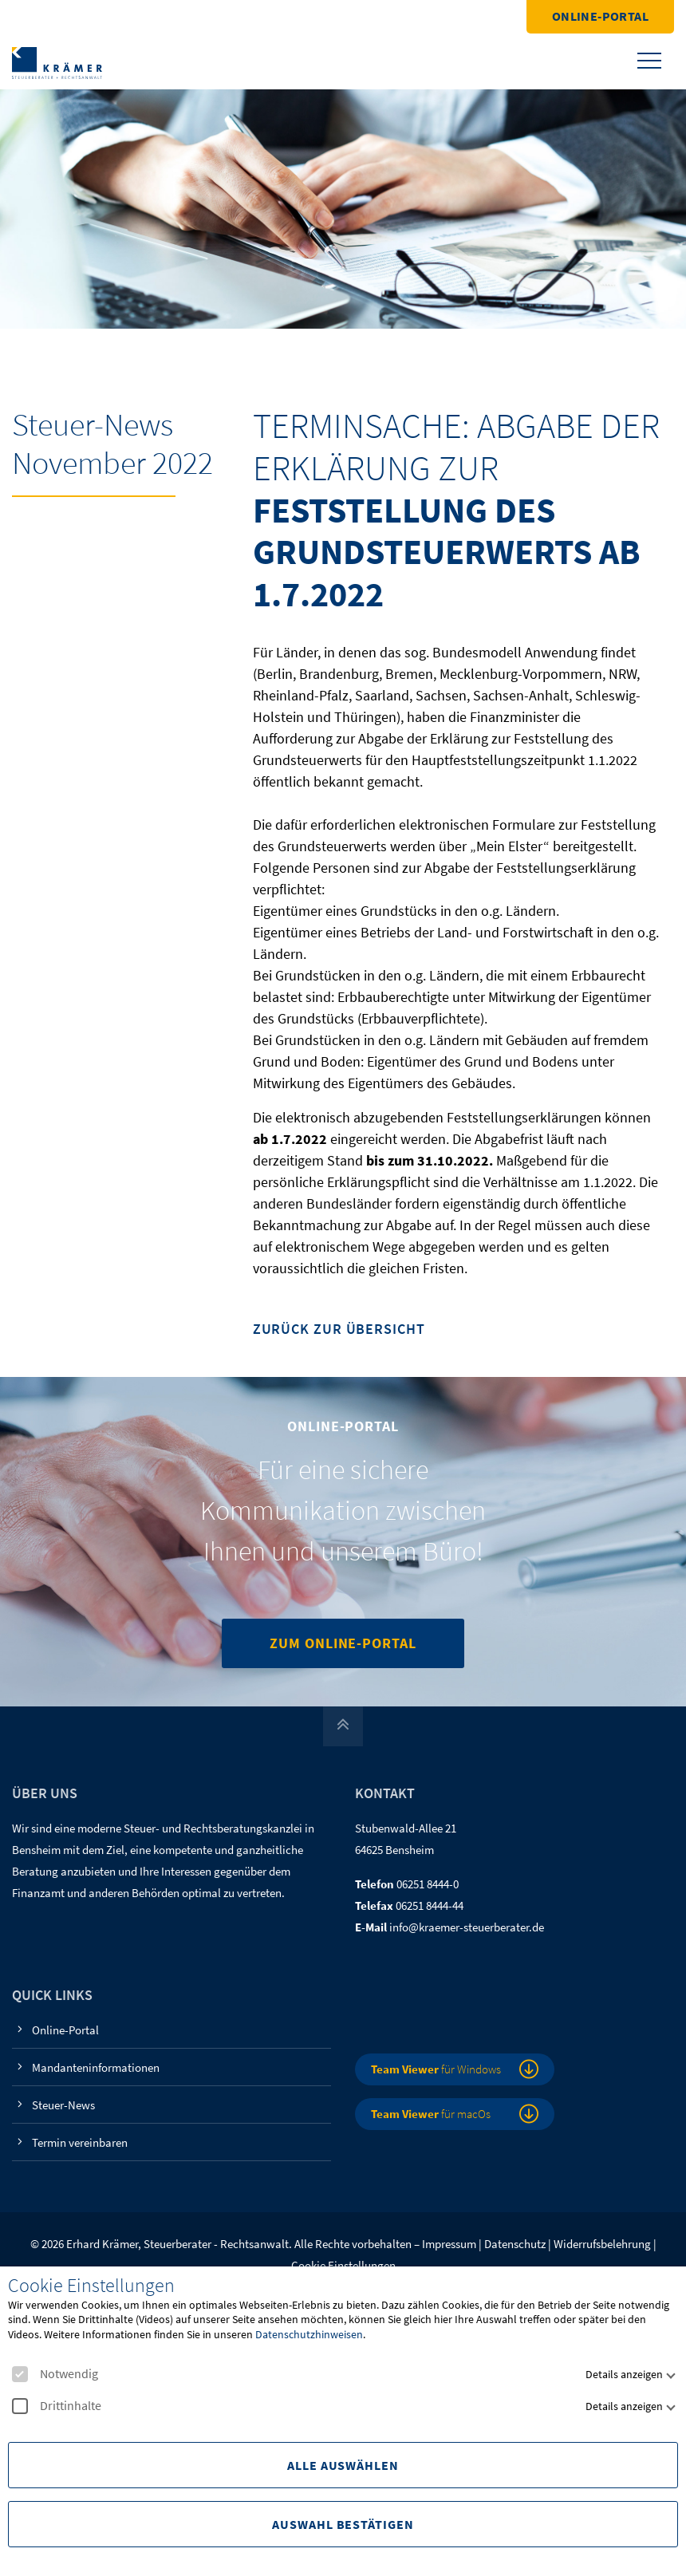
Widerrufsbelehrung (602, 2243)
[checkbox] (20, 2374)
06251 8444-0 (427, 1884)
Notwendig (55, 2373)
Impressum (449, 2243)
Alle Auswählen (343, 2465)
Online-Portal (600, 16)
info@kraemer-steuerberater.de (466, 1927)
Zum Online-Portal (343, 1643)
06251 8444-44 (429, 1905)
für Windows (436, 2069)
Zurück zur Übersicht (339, 1329)
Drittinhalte (56, 2405)
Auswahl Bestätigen (342, 2524)
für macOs (431, 2113)
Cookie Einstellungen (343, 2265)
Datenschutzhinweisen (309, 2334)
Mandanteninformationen (96, 2067)
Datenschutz (515, 2243)
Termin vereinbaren (80, 2142)
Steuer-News (63, 2104)
